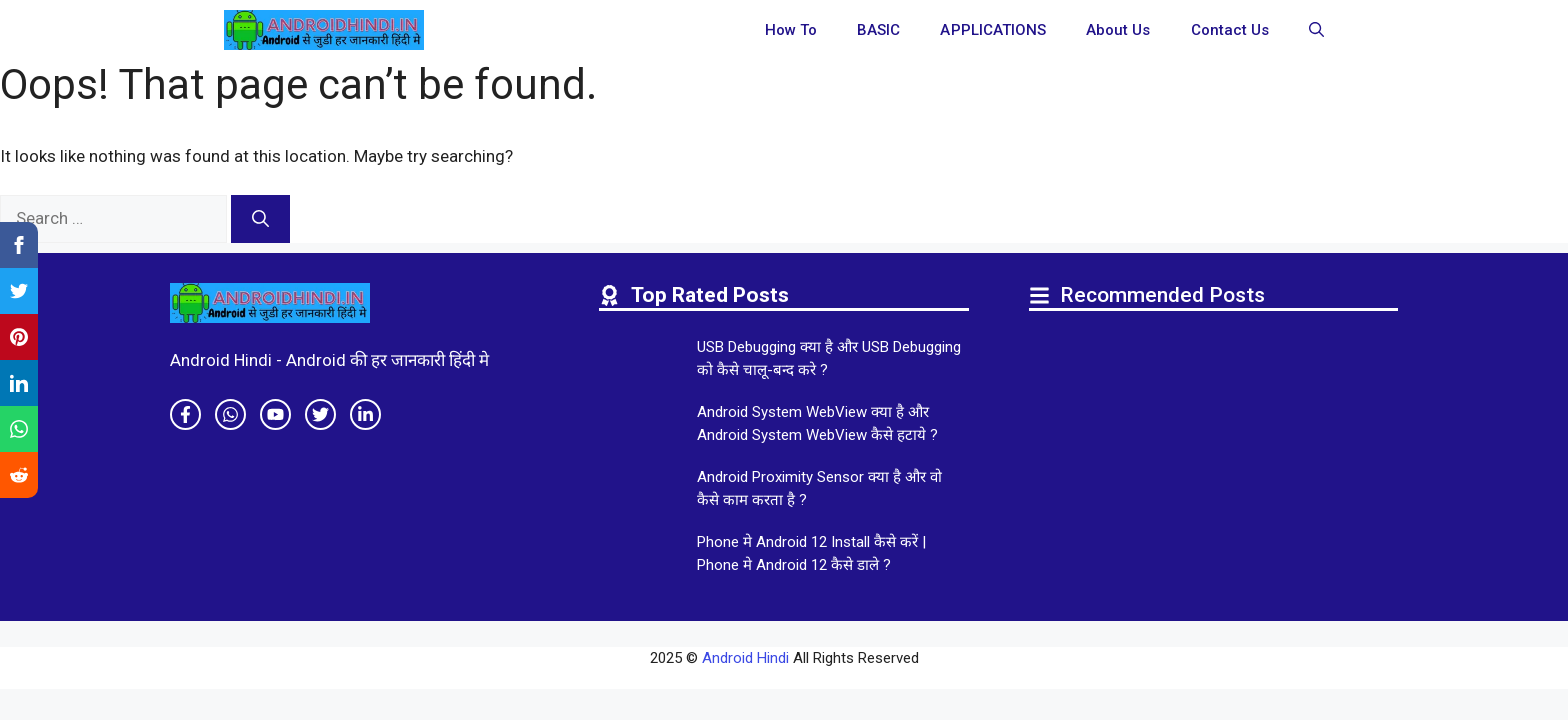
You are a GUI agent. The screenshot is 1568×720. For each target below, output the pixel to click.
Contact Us (1230, 30)
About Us (1118, 30)
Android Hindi (745, 658)
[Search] (260, 219)
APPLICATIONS (993, 30)
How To (791, 30)
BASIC (878, 30)
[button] (1316, 30)
